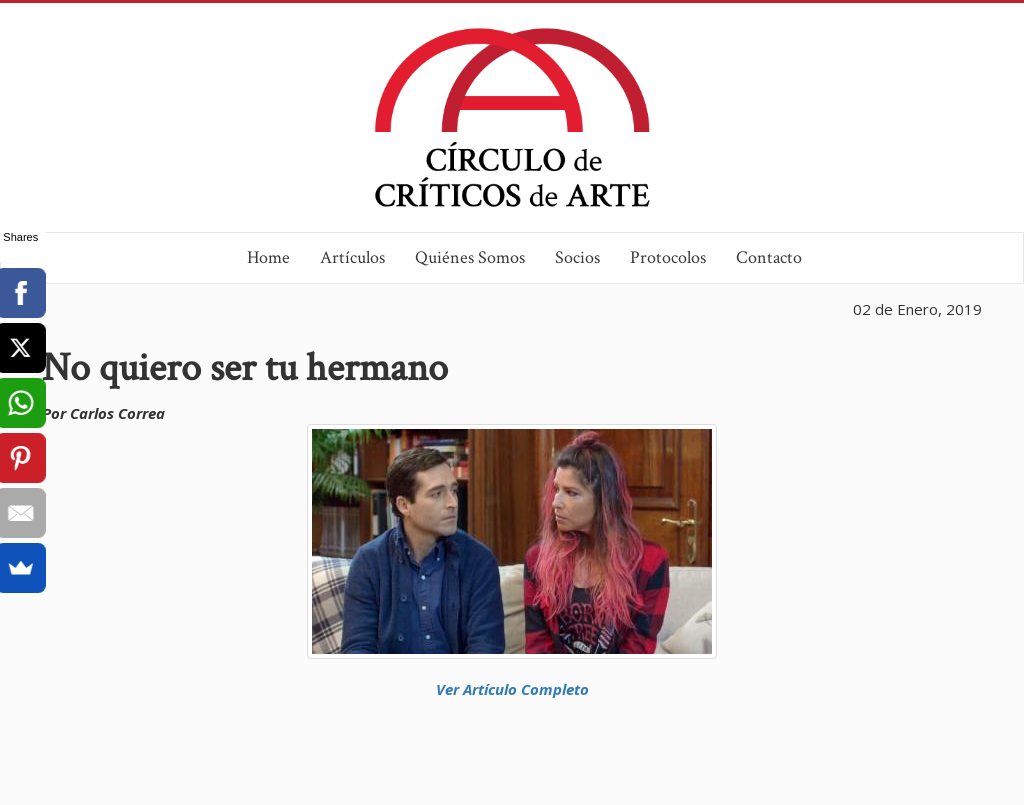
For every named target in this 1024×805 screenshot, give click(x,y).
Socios (577, 257)
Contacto (769, 257)
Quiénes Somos (470, 257)
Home (268, 257)
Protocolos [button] (668, 257)
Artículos (352, 257)
